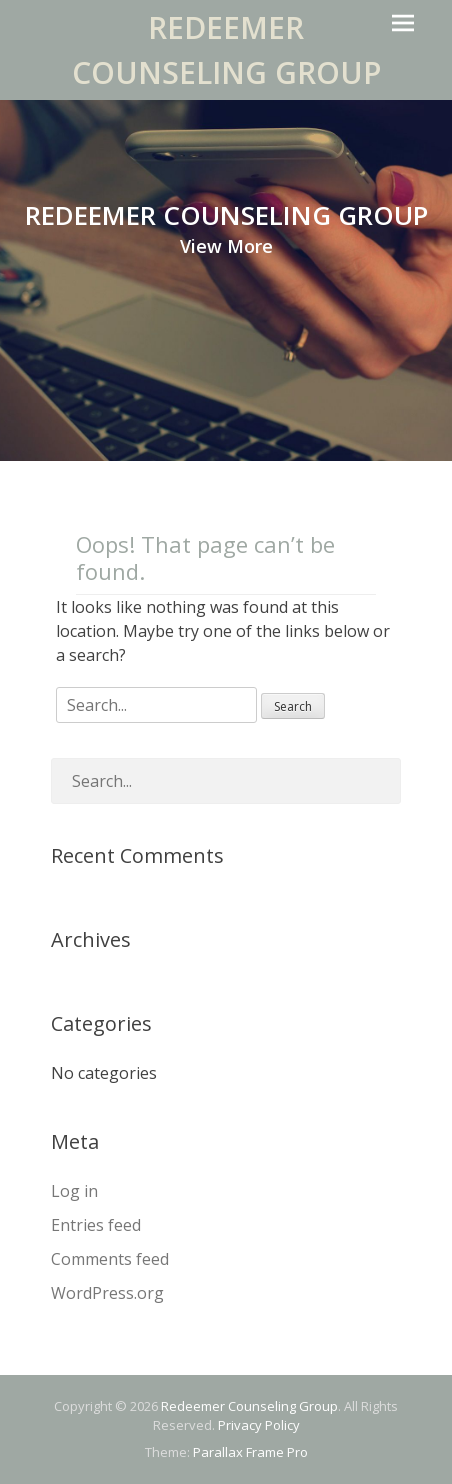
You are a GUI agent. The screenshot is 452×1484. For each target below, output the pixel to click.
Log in (74, 1191)
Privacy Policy (259, 1425)
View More (226, 246)
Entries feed (96, 1225)
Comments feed (110, 1259)
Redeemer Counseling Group (249, 1406)
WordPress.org (107, 1293)
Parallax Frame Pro (250, 1452)
